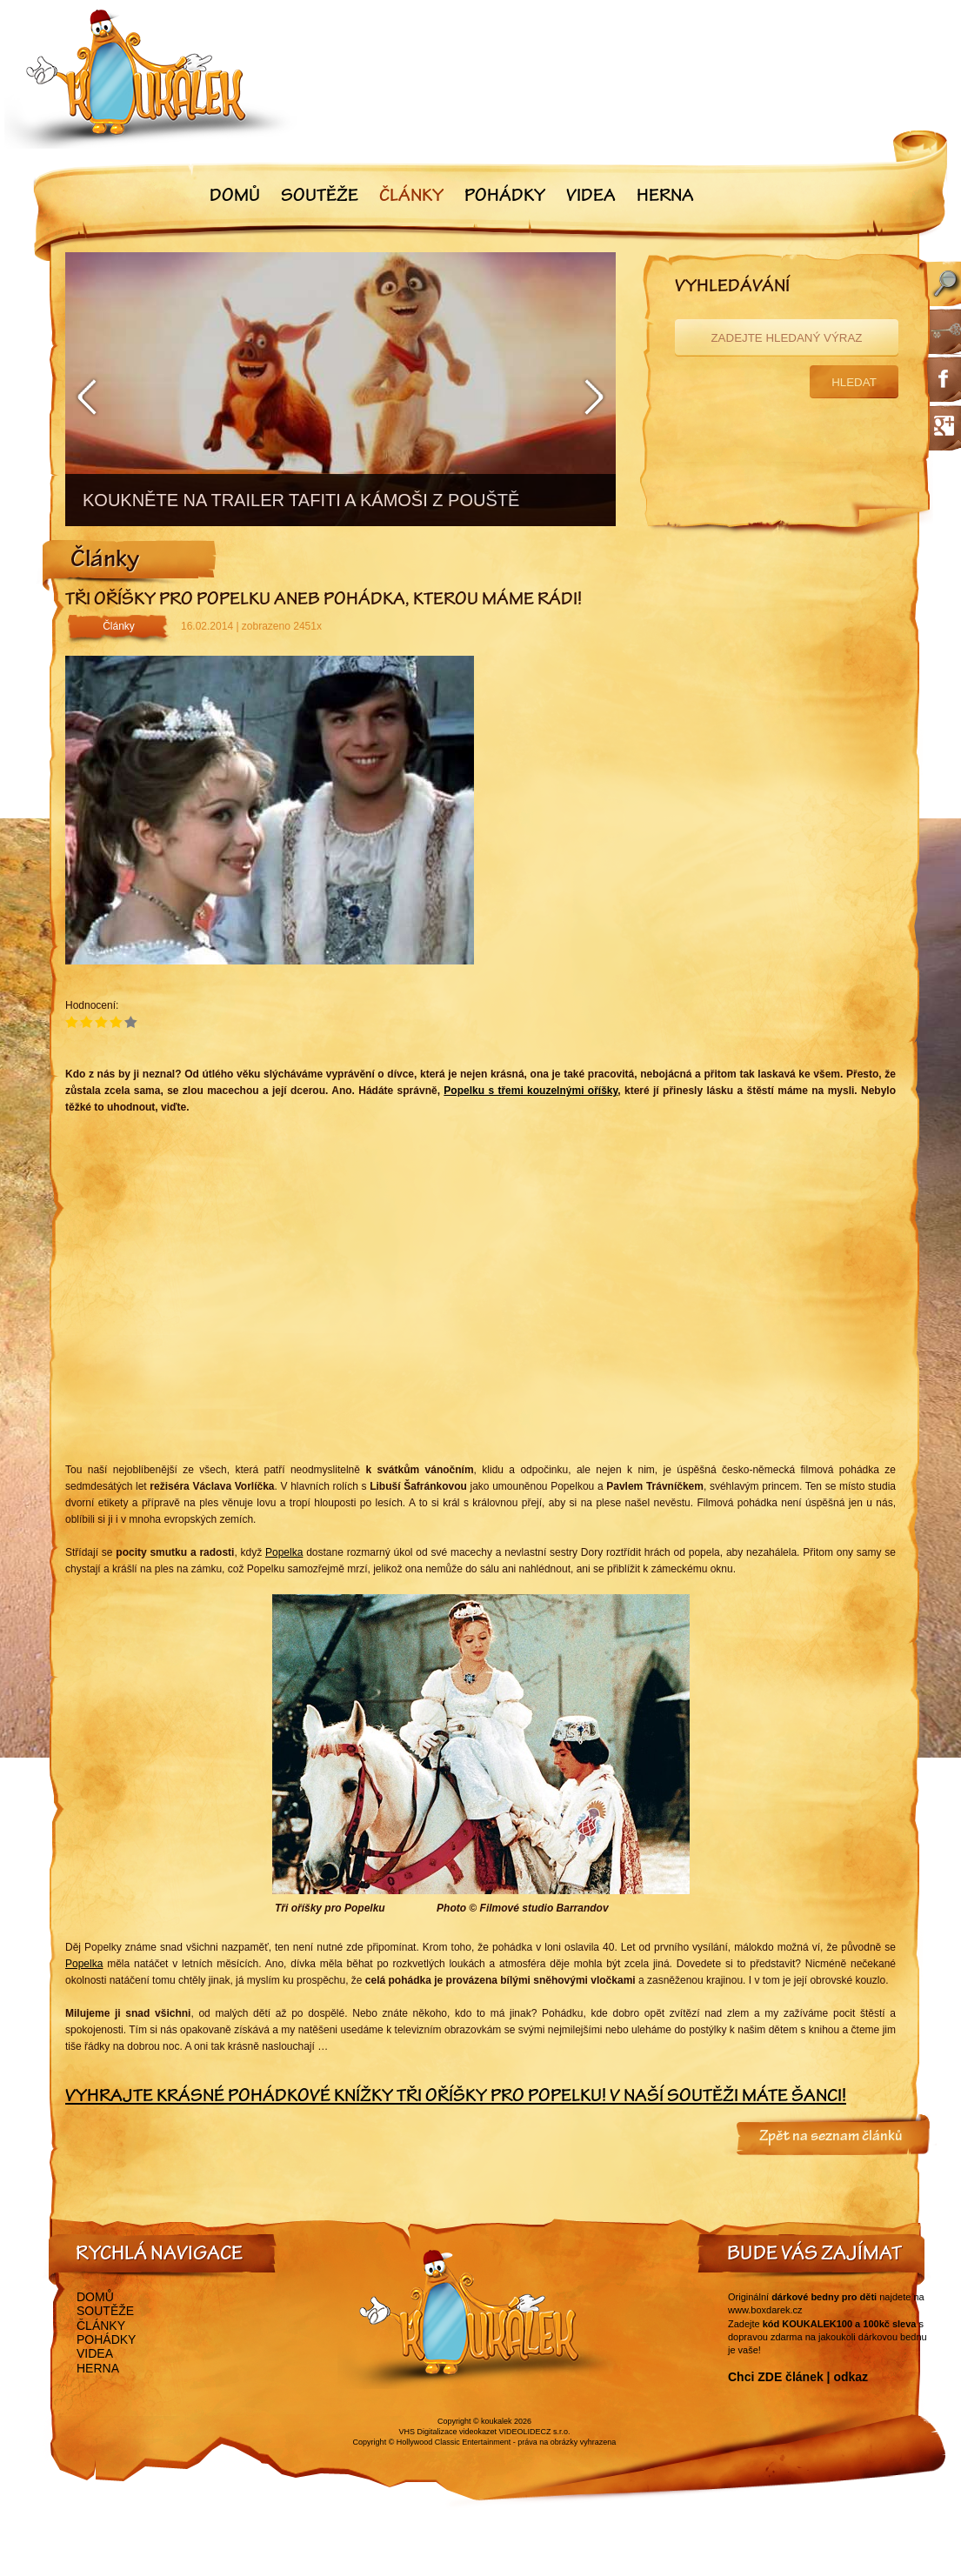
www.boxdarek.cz (765, 2310)
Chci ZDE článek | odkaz (798, 2377)
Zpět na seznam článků (831, 2138)
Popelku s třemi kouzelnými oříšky (530, 1090)
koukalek (496, 2421)
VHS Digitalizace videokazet (447, 2431)
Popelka (284, 1552)
